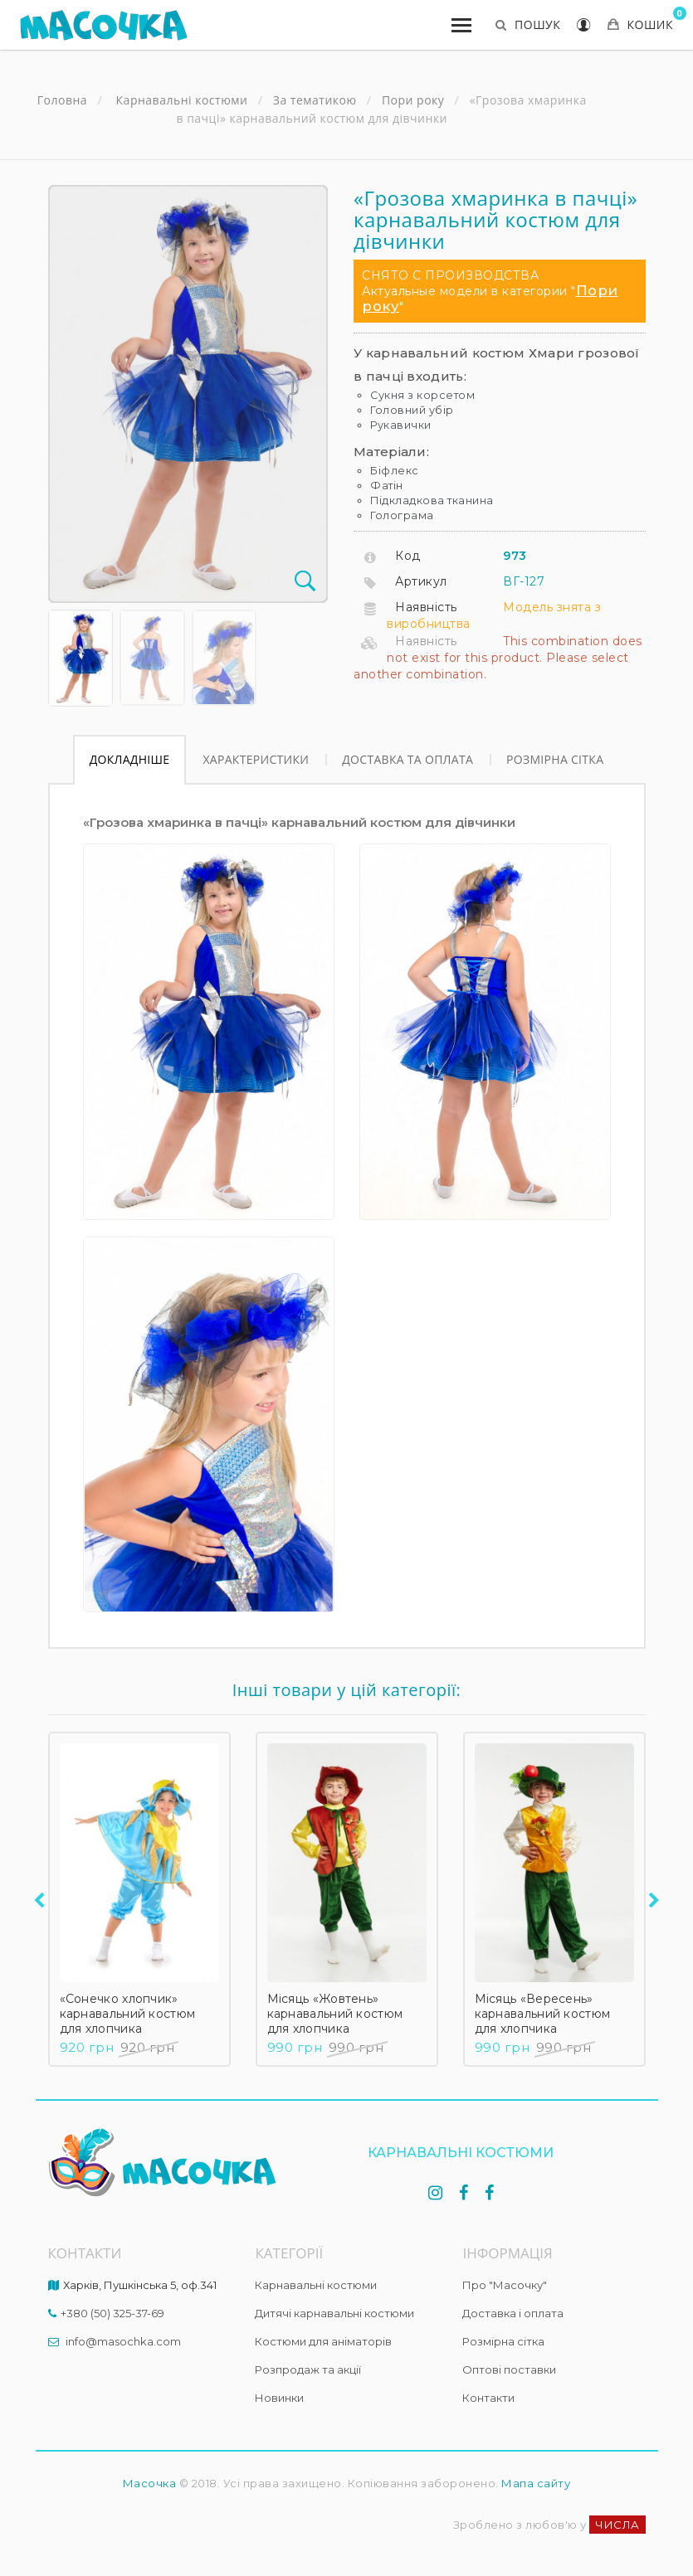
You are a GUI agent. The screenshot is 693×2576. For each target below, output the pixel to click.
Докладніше (130, 759)
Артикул (421, 581)
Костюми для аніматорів (323, 2341)
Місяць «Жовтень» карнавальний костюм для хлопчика (335, 2013)
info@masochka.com (123, 2341)
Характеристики (256, 759)
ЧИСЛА (617, 2524)
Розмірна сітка (554, 759)
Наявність (426, 607)
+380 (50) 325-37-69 (112, 2313)
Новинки (279, 2397)
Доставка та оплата (407, 759)
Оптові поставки (509, 2369)
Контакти (488, 2397)
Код (408, 555)
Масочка (150, 2483)
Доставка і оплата (513, 2313)
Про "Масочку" (504, 2285)
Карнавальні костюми (316, 2285)
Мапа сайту (535, 2483)
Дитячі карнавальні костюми (334, 2313)
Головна (62, 100)
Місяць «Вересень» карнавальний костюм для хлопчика (543, 2013)
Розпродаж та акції (308, 2369)
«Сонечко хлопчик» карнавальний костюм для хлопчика (128, 2013)
